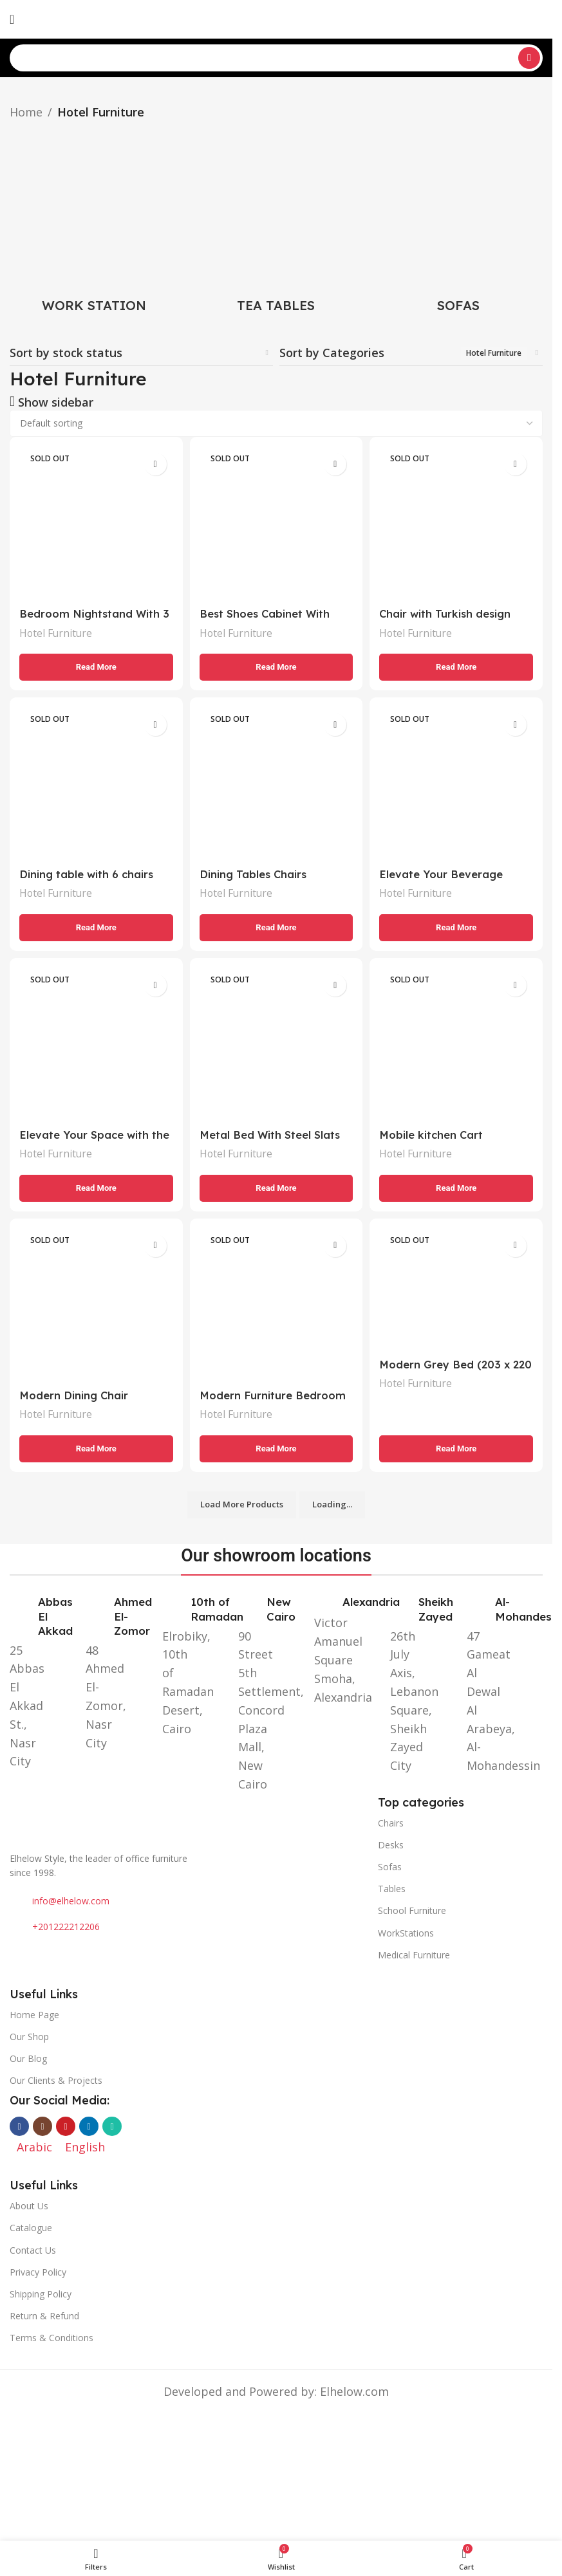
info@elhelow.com (70, 1903)
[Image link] (187, 1817)
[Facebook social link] (19, 2128)
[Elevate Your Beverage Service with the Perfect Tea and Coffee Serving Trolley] (458, 784)
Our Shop (29, 2038)
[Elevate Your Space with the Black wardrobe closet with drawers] (94, 1046)
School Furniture (412, 1912)
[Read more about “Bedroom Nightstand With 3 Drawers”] (94, 663)
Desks (391, 1847)
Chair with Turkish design (452, 610)
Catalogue (31, 2229)
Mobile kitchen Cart (438, 1134)
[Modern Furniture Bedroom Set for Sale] (276, 1309)
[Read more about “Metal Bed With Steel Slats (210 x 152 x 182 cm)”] (276, 1188)
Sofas (390, 1869)
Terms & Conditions (51, 2339)
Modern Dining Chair (76, 1397)
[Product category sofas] (458, 222)
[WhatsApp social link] (112, 2128)
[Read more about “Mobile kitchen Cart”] (458, 1188)
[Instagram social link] (42, 2128)
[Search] (276, 57)
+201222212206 (66, 1928)
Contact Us (33, 2252)
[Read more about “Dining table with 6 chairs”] (94, 925)
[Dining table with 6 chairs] (94, 784)
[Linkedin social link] (88, 2128)
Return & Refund (44, 2318)
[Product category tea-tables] (276, 222)
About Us (29, 2208)
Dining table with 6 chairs (90, 872)
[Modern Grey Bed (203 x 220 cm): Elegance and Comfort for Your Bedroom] (458, 1294)
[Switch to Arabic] (34, 20)
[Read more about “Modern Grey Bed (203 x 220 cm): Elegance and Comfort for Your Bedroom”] (458, 1450)
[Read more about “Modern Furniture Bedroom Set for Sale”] (276, 1450)
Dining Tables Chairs (258, 872)
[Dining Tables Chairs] (276, 784)
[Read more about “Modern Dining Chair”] (94, 1450)
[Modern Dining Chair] (94, 1309)
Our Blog (28, 2060)
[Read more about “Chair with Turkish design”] (458, 663)
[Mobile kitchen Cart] (458, 1046)
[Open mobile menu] (12, 19)
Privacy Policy (38, 2274)
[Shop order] (276, 423)
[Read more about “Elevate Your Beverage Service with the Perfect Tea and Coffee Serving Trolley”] (458, 925)
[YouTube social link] (65, 2128)
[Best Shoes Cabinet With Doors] (276, 521)
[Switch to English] (85, 2148)
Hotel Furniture (58, 628)
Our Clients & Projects (56, 2082)
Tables (392, 1890)
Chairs (391, 1825)
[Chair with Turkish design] (458, 521)
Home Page (34, 2016)
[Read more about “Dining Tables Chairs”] (276, 925)
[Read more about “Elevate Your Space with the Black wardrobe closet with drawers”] (94, 1188)
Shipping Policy (40, 2296)
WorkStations (406, 1934)
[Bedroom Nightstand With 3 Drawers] (94, 521)
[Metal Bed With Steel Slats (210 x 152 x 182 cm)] (276, 1046)
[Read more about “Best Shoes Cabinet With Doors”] (276, 663)
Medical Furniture (414, 1957)
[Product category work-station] (94, 222)
